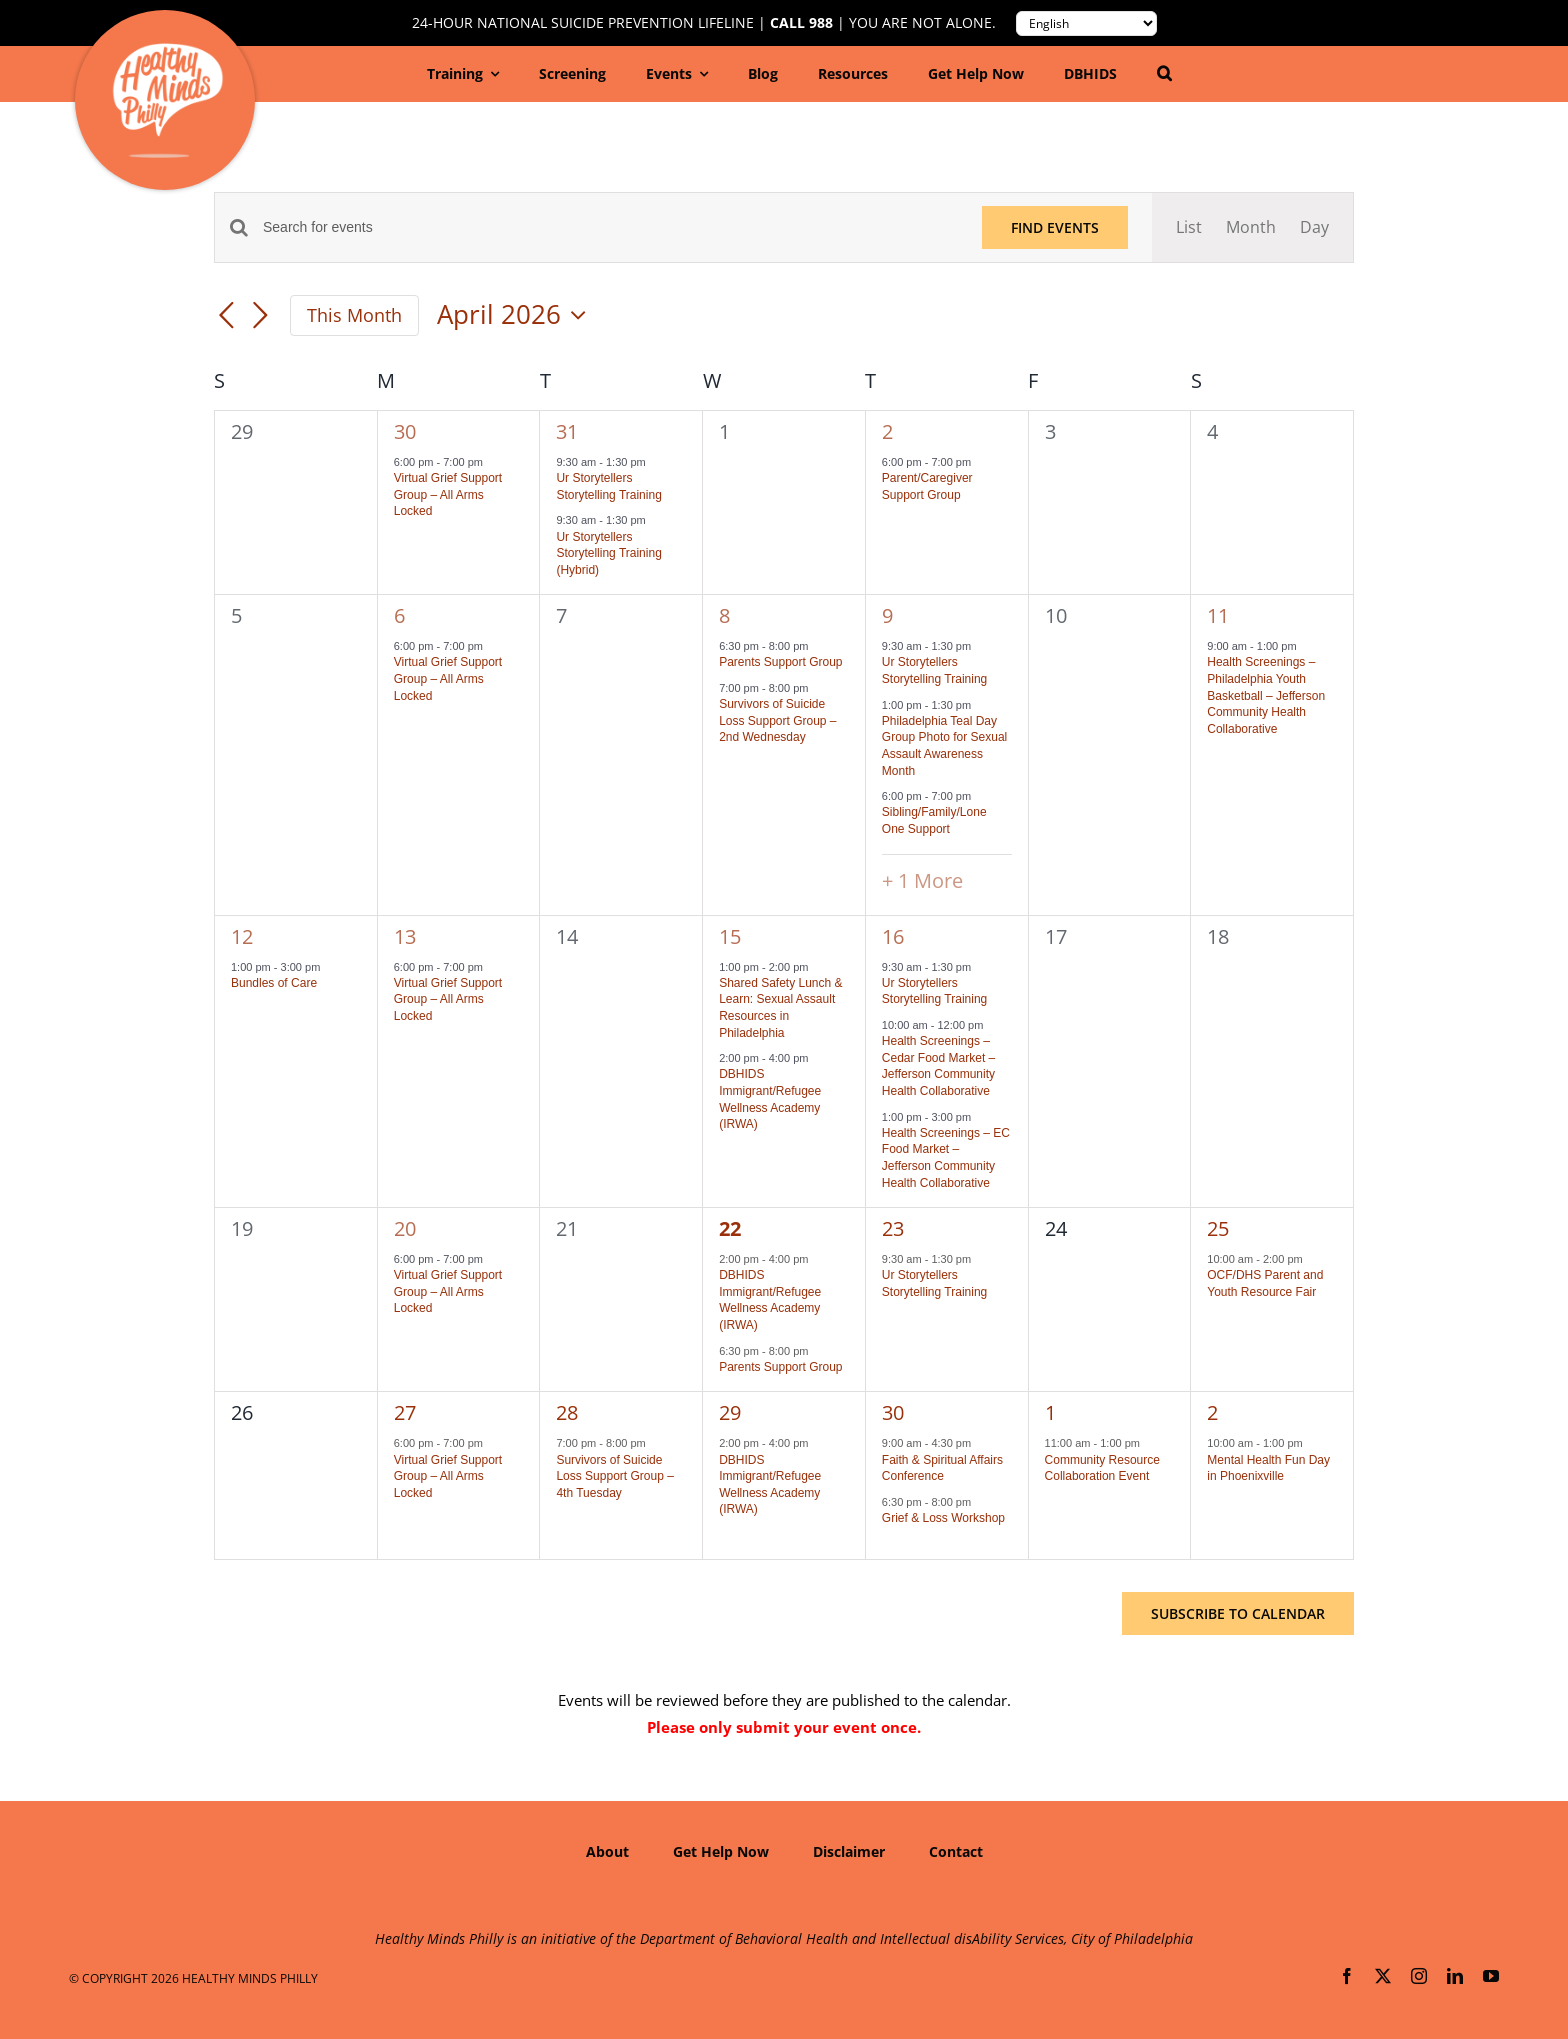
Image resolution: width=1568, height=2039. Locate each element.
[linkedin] (1455, 1976)
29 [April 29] (730, 1412)
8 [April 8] (724, 615)
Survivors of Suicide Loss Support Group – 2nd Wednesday (777, 720)
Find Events (1055, 227)
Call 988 (801, 23)
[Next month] (260, 317)
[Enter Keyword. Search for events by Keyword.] (610, 227)
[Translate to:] (1086, 23)
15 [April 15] (730, 936)
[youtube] (1491, 1976)
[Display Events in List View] (1189, 227)
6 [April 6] (399, 615)
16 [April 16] (893, 936)
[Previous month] (226, 317)
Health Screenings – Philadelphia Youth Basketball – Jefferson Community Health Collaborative (1266, 695)
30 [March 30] (405, 431)
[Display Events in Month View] (1251, 227)
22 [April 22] (730, 1228)
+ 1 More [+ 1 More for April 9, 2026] (922, 880)
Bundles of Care (274, 983)
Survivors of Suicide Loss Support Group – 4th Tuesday (614, 1476)
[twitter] (1383, 1976)
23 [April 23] (893, 1228)
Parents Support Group (780, 662)
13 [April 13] (405, 936)
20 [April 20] (405, 1228)
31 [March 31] (567, 431)
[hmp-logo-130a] (167, 51)
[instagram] (1419, 1976)
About (607, 1851)
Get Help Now (721, 1851)
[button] (1164, 74)
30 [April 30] (893, 1412)
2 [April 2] (887, 431)
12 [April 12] (242, 936)
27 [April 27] (405, 1412)
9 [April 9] (887, 615)
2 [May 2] (1212, 1412)
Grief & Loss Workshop (943, 1518)
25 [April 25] (1218, 1228)
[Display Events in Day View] (1314, 227)
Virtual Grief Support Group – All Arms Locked (448, 494)
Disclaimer (849, 1851)
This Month (354, 315)
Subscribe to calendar (1238, 1613)
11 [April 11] (1218, 615)
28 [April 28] (567, 1412)
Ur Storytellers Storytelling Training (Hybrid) (608, 553)
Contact (956, 1851)
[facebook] (1347, 1976)
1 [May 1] (1050, 1412)
